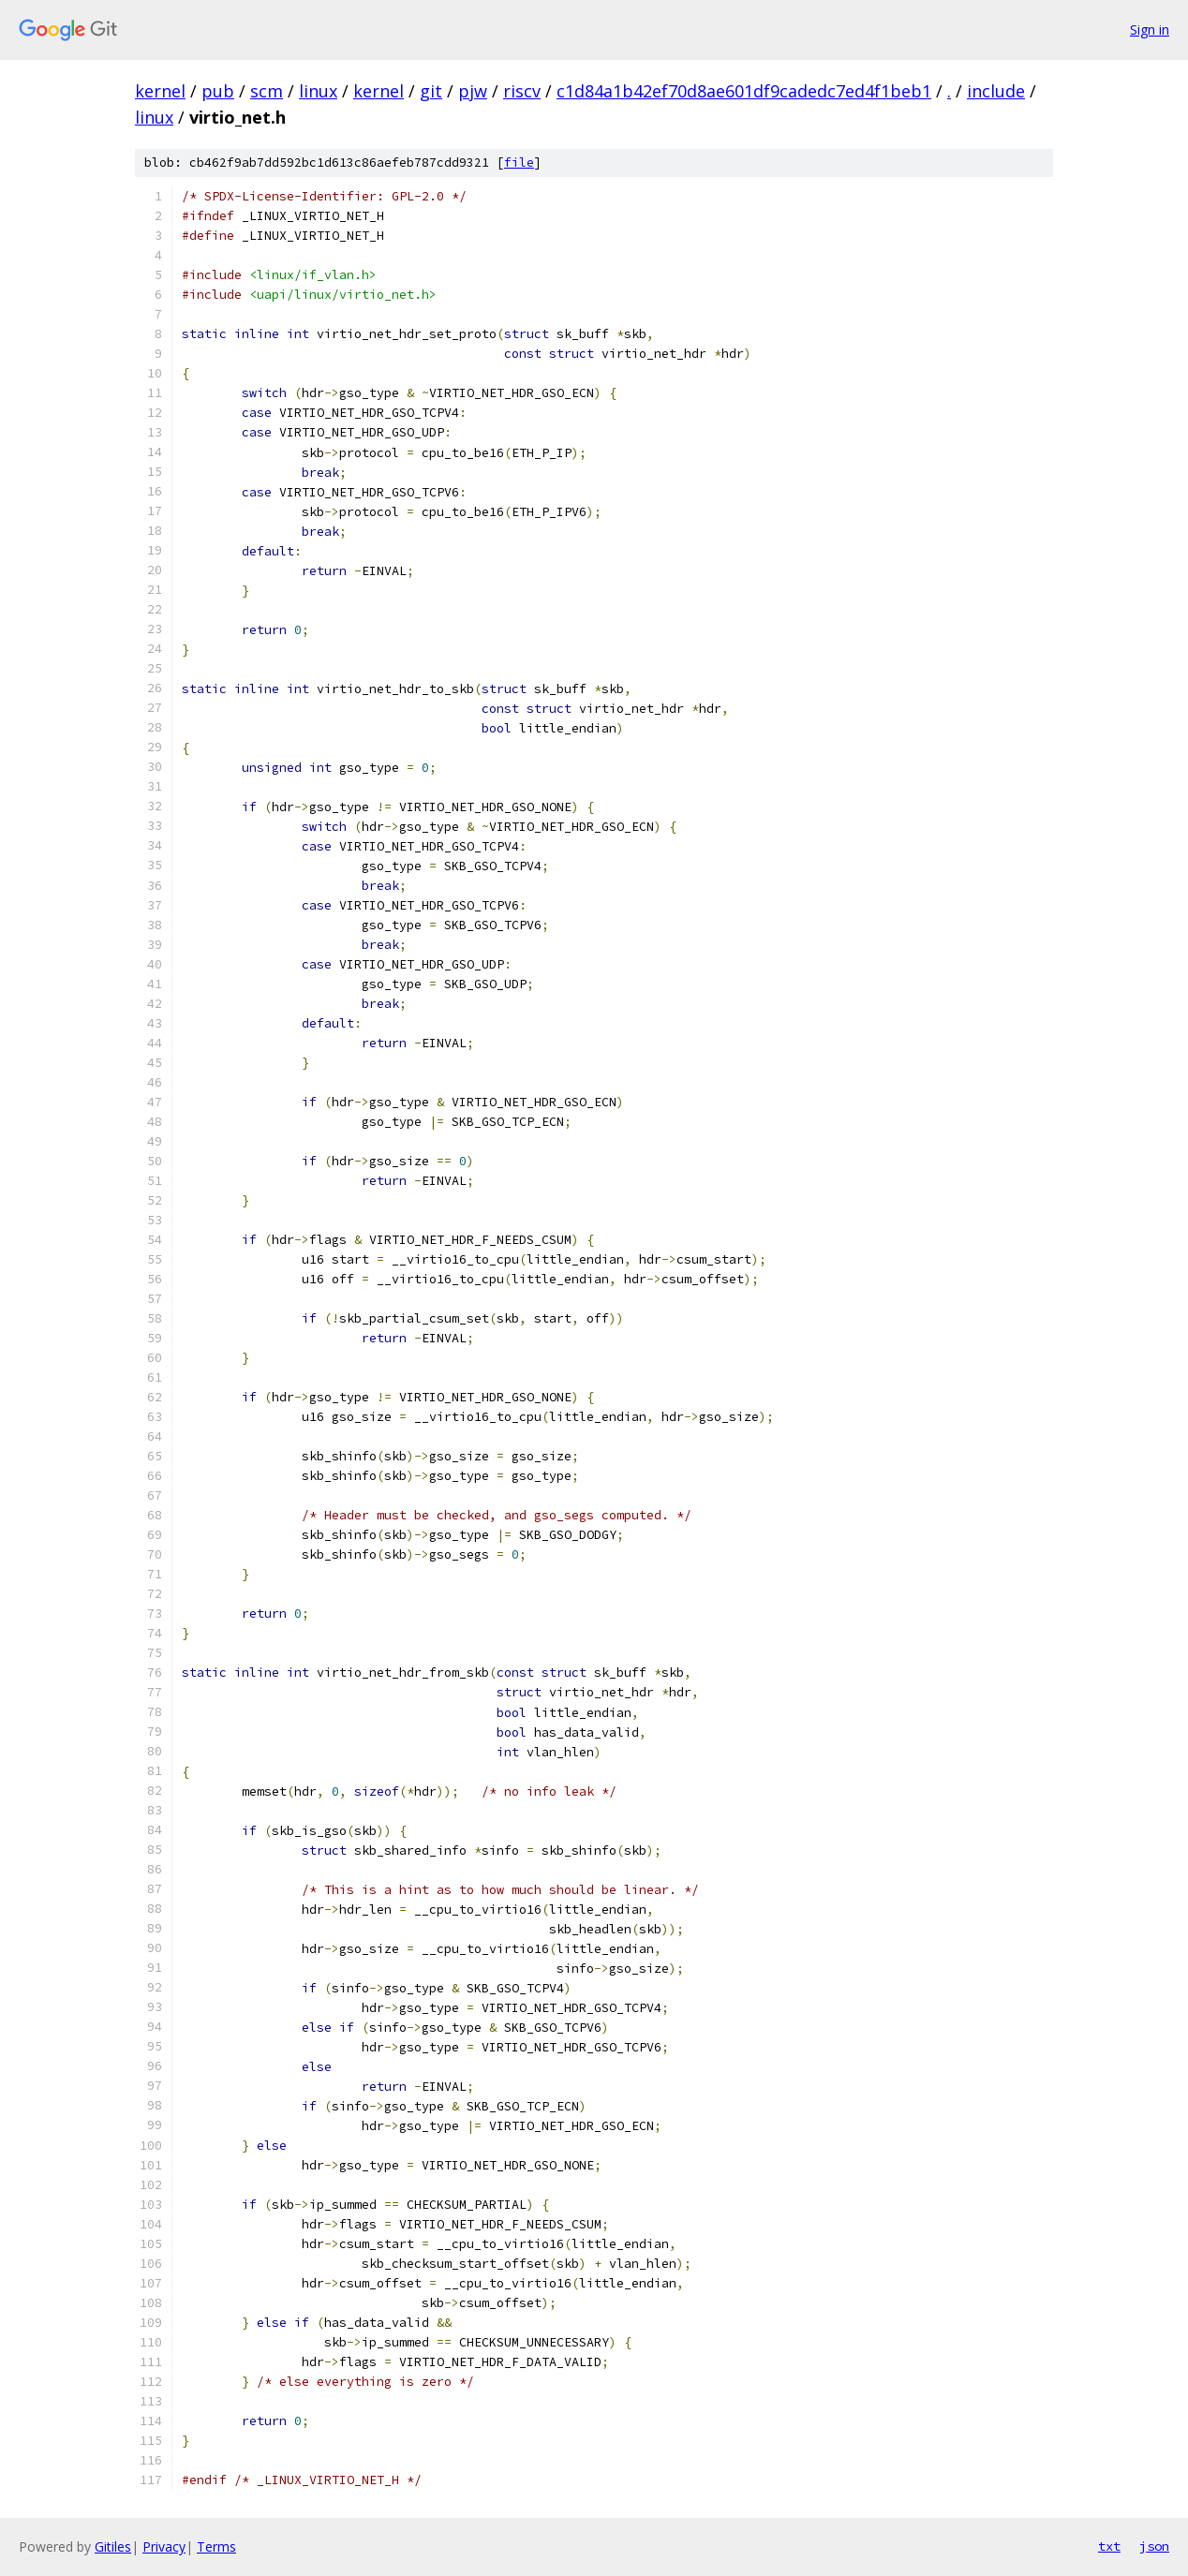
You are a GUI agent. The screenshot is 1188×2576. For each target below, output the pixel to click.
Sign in (1149, 29)
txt (1109, 2546)
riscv (522, 91)
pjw (472, 91)
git (431, 91)
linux (318, 91)
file (519, 162)
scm (266, 91)
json (1154, 2546)
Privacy (164, 2546)
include (996, 91)
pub (217, 91)
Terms (216, 2546)
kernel (160, 91)
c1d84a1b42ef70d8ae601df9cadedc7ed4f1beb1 (744, 91)
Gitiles (113, 2546)
